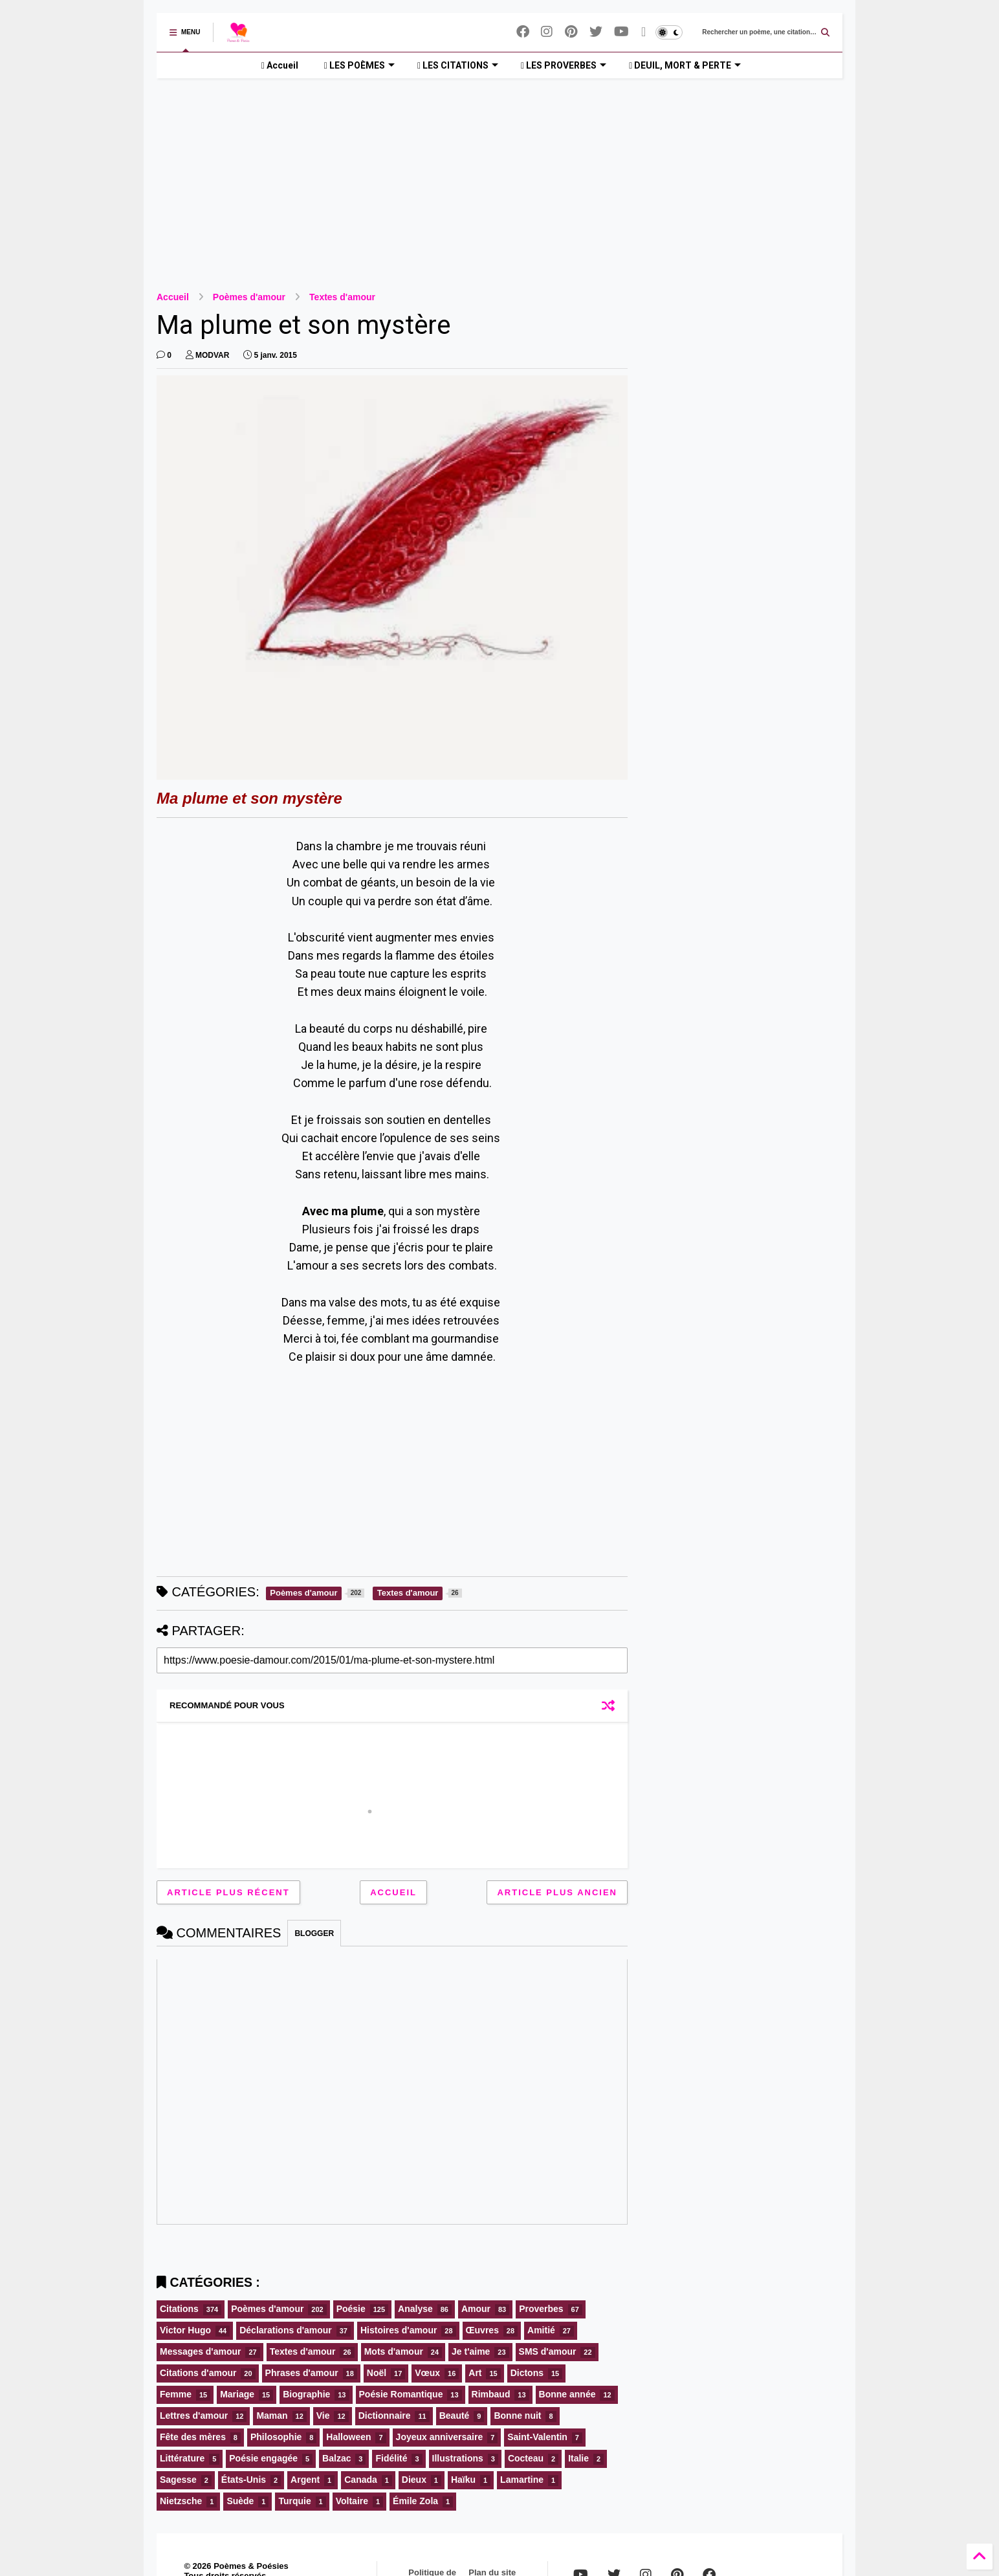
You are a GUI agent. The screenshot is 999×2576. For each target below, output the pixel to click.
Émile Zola (415, 2501)
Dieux (414, 2479)
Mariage (237, 2394)
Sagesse (178, 2479)
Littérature (182, 2458)
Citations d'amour (198, 2373)
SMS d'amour (547, 2351)
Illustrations (457, 2458)
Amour (475, 2309)
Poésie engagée (263, 2458)
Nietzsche (181, 2501)
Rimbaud (491, 2394)
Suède (240, 2501)
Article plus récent (228, 1892)
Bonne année (567, 2394)
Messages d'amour (200, 2351)
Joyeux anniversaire (439, 2437)
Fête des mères (193, 2437)
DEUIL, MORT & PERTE (685, 65)
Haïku (463, 2479)
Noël (376, 2373)
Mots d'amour (393, 2351)
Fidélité (391, 2458)
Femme (176, 2394)
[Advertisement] (499, 175)
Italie (578, 2458)
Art (474, 2373)
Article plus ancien (557, 1892)
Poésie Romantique (401, 2394)
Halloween (348, 2437)
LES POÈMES (359, 65)
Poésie (351, 2309)
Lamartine (521, 2479)
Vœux (427, 2373)
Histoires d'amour (398, 2330)
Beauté (454, 2415)
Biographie (306, 2394)
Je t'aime (471, 2351)
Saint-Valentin (537, 2437)
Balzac (336, 2458)
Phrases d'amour (301, 2373)
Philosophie (276, 2437)
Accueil (279, 65)
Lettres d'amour (194, 2415)
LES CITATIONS (457, 65)
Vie (323, 2415)
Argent (305, 2479)
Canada (360, 2479)
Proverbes (541, 2309)
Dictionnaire (384, 2415)
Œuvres (482, 2330)
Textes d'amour (342, 297)
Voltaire (352, 2501)
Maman (271, 2415)
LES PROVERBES (563, 65)
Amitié (541, 2330)
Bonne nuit (517, 2415)
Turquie (294, 2501)
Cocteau (525, 2458)
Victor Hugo (185, 2330)
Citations (179, 2309)
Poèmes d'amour (249, 297)
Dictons (526, 2373)
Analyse (415, 2309)
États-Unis (243, 2479)
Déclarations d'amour (285, 2330)
